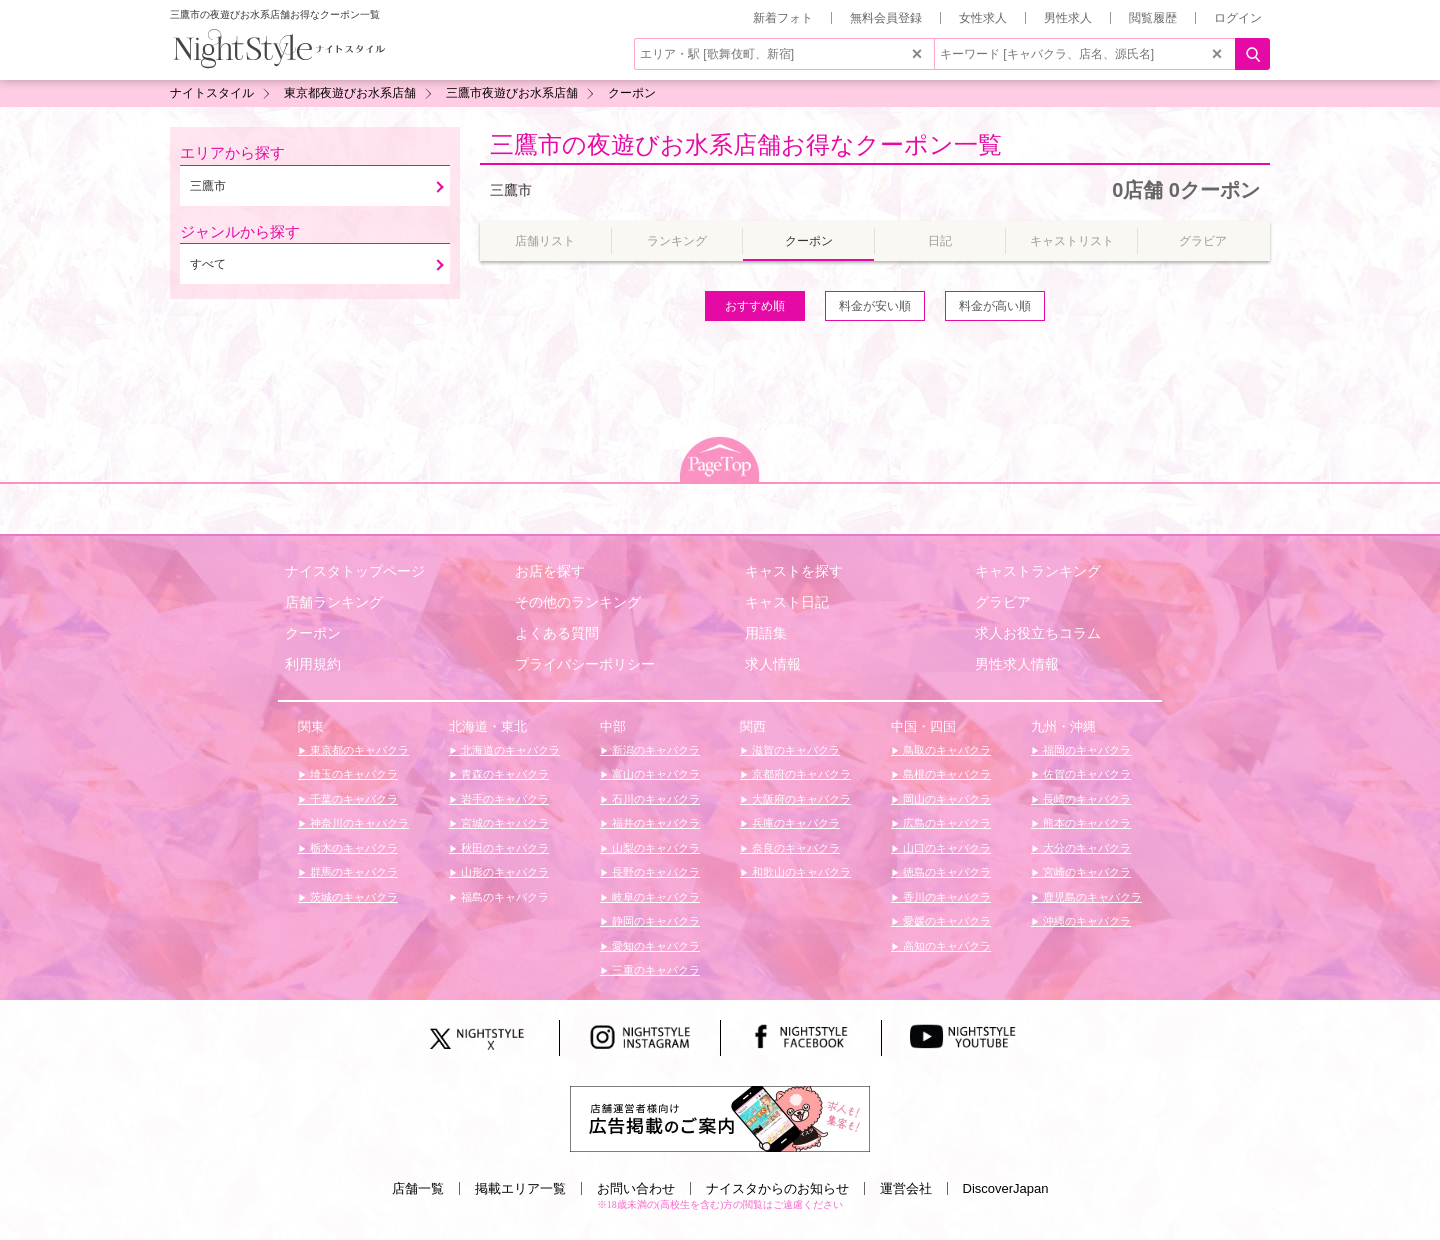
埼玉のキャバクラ (352, 774)
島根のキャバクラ (945, 774)
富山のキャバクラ (654, 774)
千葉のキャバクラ (352, 799)
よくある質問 (557, 633)
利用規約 (313, 664)
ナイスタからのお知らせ (777, 1188)
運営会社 (906, 1188)
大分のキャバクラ (1085, 848)
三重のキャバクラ (654, 970)
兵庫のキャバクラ (794, 823)
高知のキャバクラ (945, 946)
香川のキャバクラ (945, 897)
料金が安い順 (875, 306)
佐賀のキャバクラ (1085, 774)
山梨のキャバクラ (654, 848)
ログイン (1238, 18)
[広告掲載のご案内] (720, 1118)
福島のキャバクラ (503, 897)
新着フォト (783, 18)
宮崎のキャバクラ (1085, 872)
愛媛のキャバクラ (945, 921)
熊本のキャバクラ (1085, 823)
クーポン (313, 633)
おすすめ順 (755, 306)
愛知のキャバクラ (654, 946)
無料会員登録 (886, 18)
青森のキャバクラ (503, 774)
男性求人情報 (1017, 664)
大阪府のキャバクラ (800, 799)
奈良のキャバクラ (794, 848)
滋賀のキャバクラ (794, 750)
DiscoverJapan (1006, 1188)
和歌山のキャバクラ (800, 872)
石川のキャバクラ (654, 799)
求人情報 (773, 664)
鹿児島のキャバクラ (1091, 897)
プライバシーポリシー (585, 664)
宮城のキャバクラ (503, 823)
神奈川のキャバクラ (358, 823)
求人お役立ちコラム (1038, 633)
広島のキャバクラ (945, 823)
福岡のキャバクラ (1085, 750)
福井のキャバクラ (654, 823)
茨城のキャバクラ (352, 897)
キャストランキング (1038, 571)
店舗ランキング (334, 602)
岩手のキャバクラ (503, 799)
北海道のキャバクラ (509, 750)
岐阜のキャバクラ (654, 897)
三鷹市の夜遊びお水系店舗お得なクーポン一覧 (746, 144)
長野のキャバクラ (654, 872)
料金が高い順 (995, 306)
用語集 (766, 633)
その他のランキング (578, 602)
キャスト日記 (787, 602)
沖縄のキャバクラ (1085, 921)
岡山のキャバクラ (945, 799)
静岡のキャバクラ (654, 921)
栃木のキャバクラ (352, 848)
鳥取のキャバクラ (945, 750)
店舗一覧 (418, 1188)
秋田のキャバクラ (503, 848)
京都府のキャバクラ (800, 774)
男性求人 (1068, 18)
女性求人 (983, 18)
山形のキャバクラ (503, 872)
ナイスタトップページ (355, 571)
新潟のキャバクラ (654, 750)
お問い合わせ (636, 1188)
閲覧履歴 (1153, 18)
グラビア (1003, 602)
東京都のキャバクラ (358, 750)
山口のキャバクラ (945, 848)
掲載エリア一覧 (520, 1188)
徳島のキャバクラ (945, 872)
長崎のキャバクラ (1085, 799)
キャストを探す (794, 571)
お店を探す (550, 571)
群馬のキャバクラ (352, 872)
